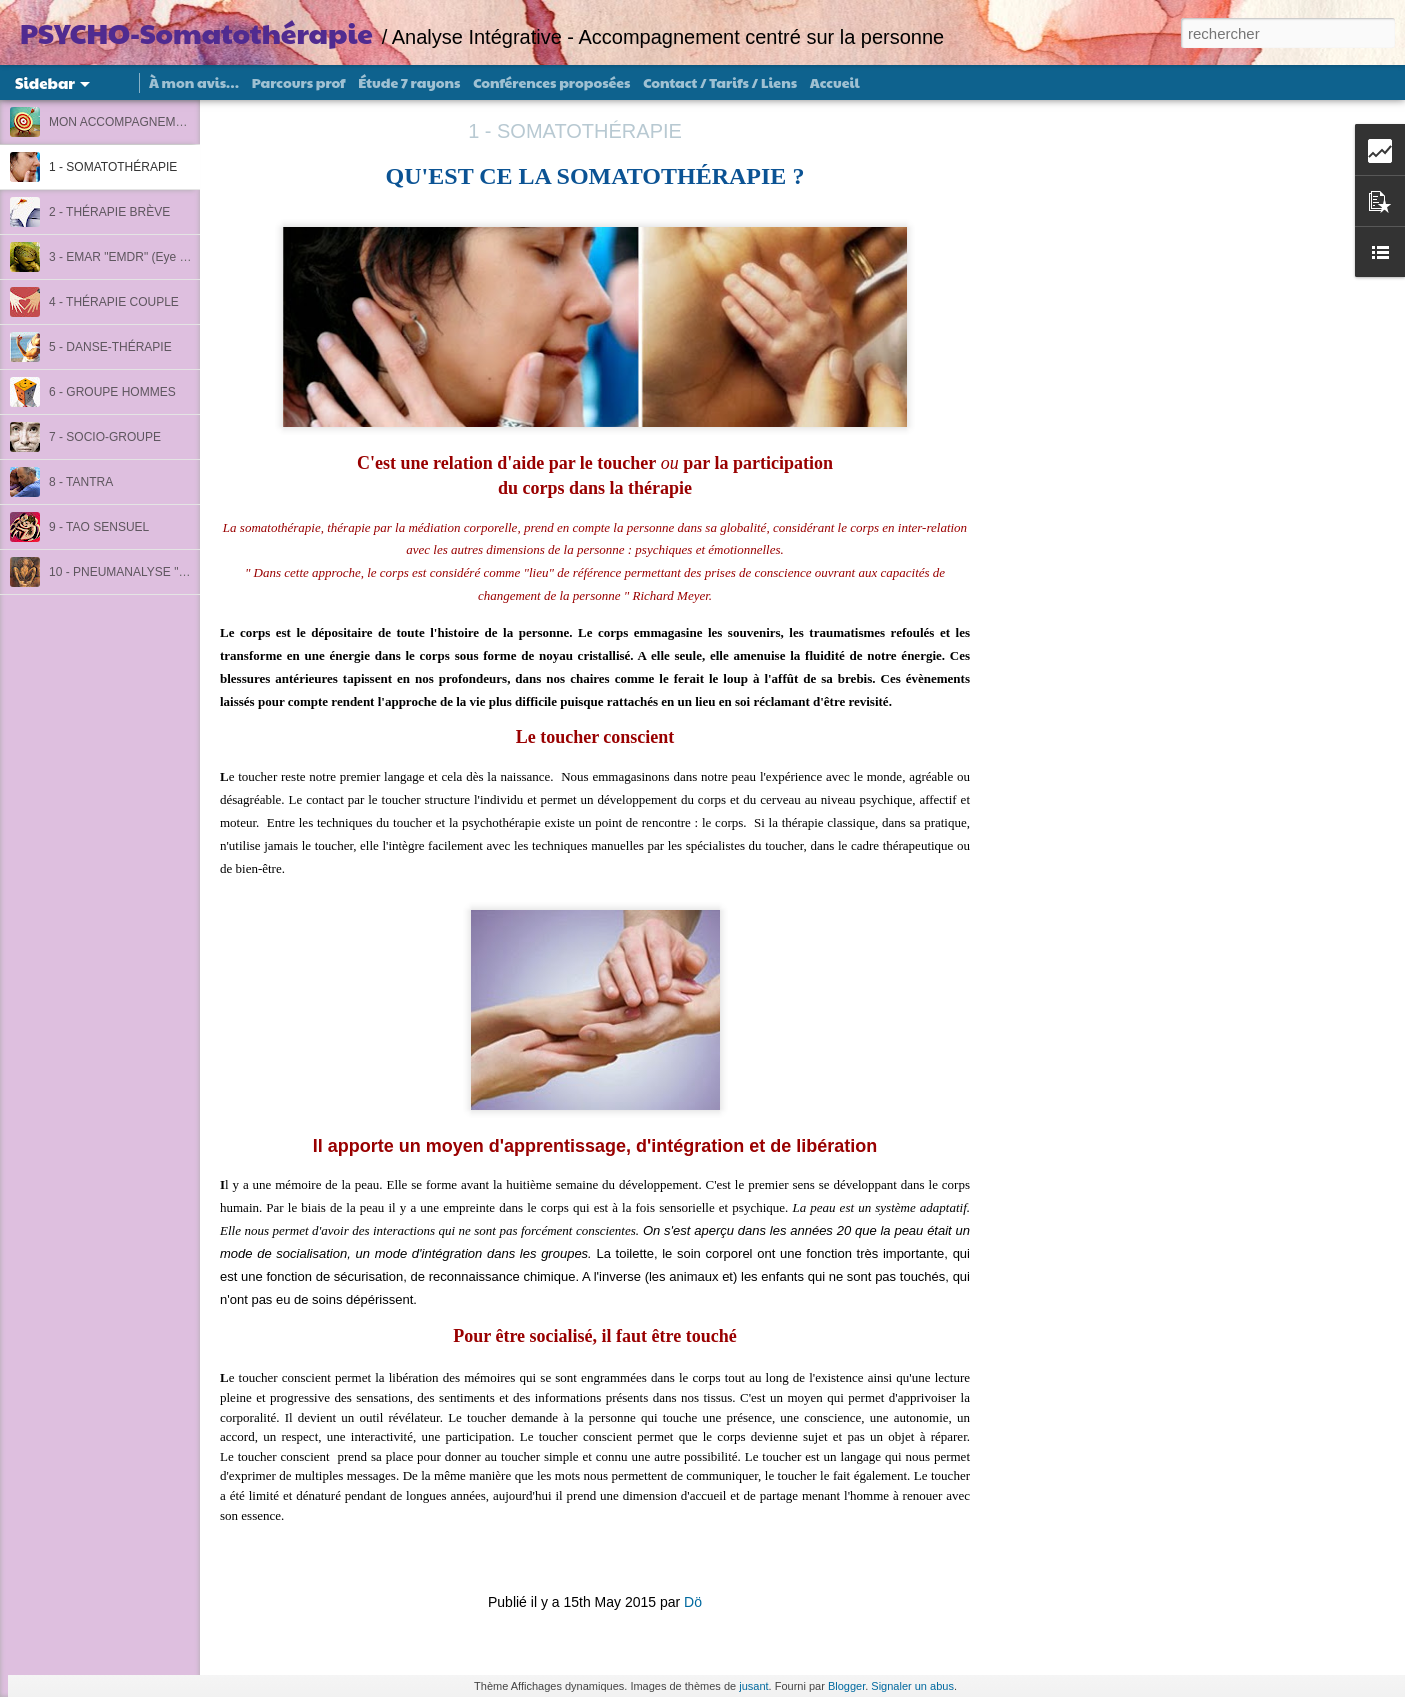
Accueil (835, 82)
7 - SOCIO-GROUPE (105, 437)
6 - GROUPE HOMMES (112, 392)
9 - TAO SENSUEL (99, 527)
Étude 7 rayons (409, 82)
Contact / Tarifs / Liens (720, 82)
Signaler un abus (912, 1686)
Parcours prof (299, 82)
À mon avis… (194, 82)
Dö (693, 1602)
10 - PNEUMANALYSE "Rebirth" (135, 572)
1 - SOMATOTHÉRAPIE (113, 167)
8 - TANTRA (81, 482)
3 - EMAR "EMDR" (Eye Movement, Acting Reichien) (189, 257)
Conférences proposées (551, 82)
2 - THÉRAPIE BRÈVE (109, 212)
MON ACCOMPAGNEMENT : (127, 122)
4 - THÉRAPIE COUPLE (114, 302)
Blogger (846, 1686)
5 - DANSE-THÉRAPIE (110, 347)
